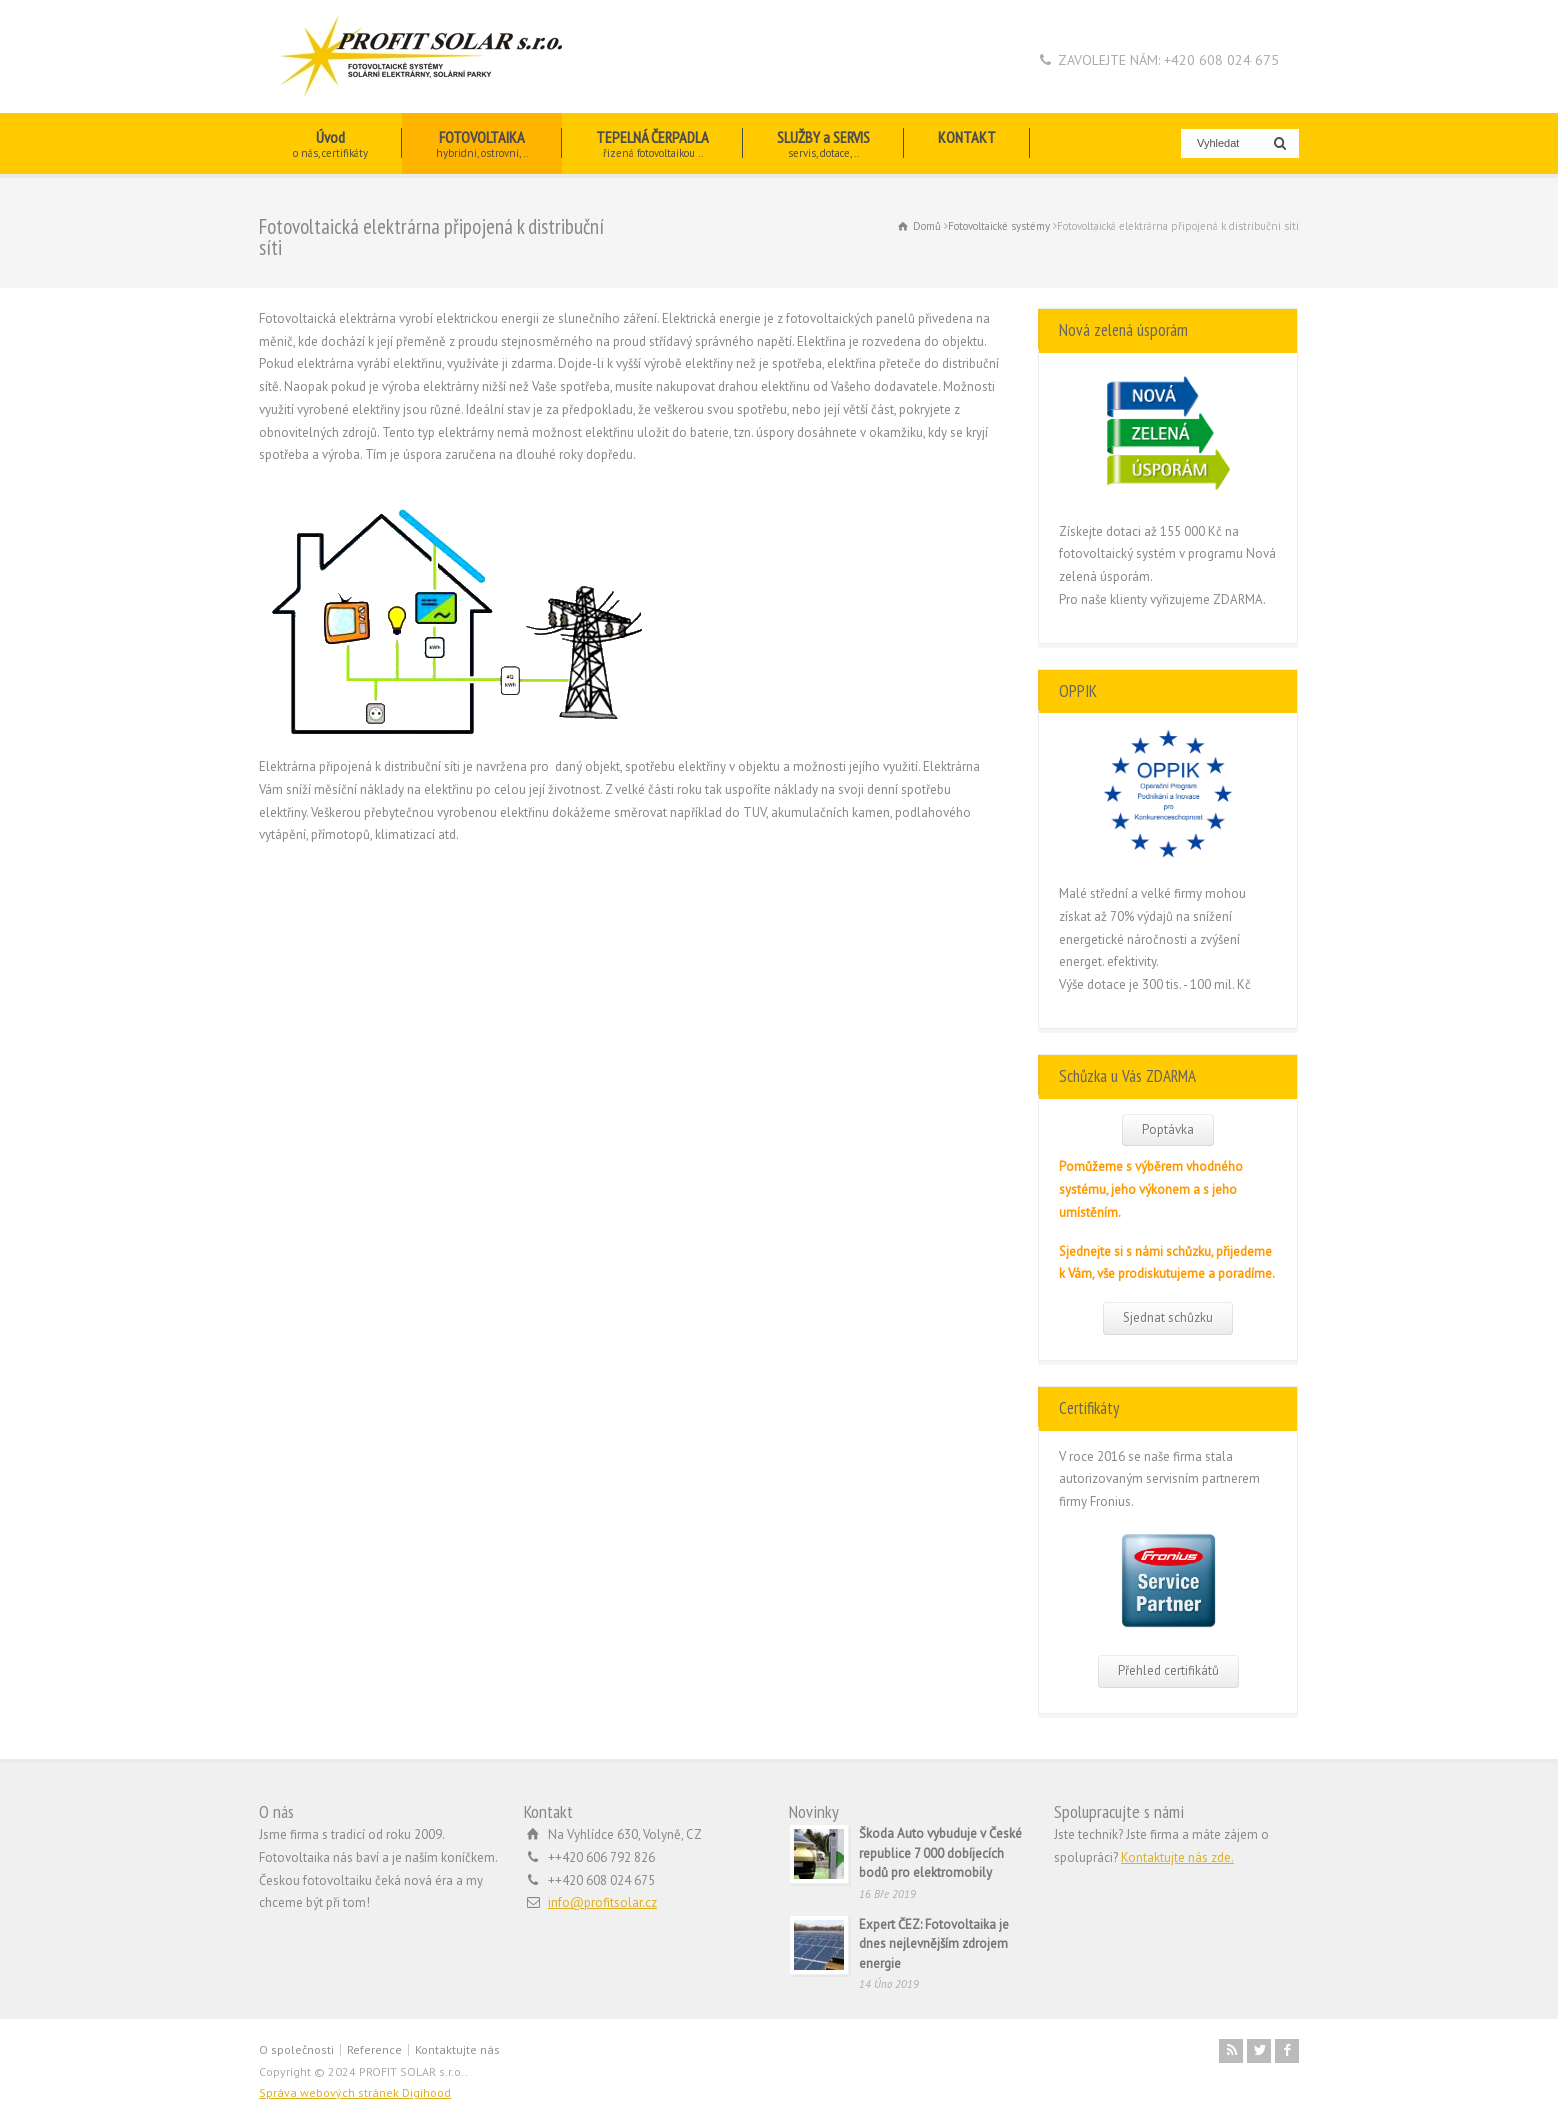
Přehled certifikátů (1168, 1670)
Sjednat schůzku (1168, 1317)
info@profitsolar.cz (602, 1902)
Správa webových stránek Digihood (355, 2092)
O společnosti (296, 2049)
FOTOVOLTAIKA (482, 143)
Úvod (330, 143)
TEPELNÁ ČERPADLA (652, 143)
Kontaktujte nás (457, 2049)
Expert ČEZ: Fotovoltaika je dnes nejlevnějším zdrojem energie (934, 1944)
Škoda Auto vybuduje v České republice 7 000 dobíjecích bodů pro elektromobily (940, 1853)
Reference (374, 2049)
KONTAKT (967, 143)
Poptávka (1168, 1129)
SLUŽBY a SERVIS (823, 143)
